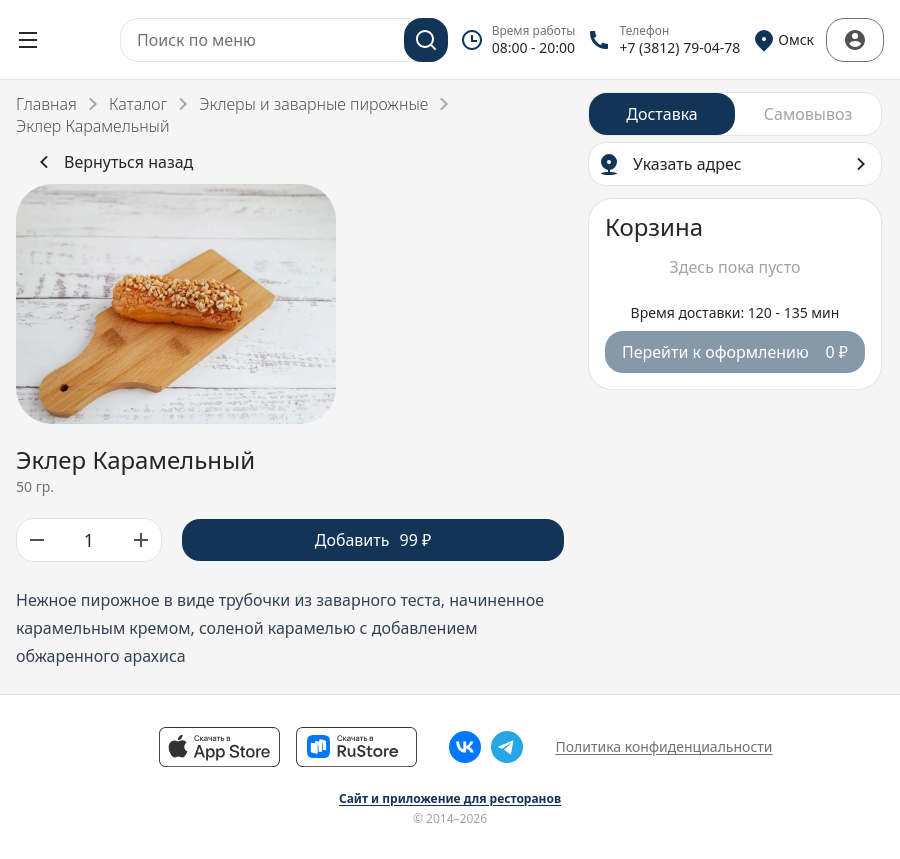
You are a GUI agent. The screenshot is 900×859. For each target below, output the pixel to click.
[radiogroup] (735, 114)
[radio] (662, 114)
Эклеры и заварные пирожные (313, 104)
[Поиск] (426, 40)
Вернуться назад (112, 162)
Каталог (138, 104)
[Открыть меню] (28, 40)
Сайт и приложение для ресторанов (450, 799)
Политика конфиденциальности (663, 746)
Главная (46, 104)
